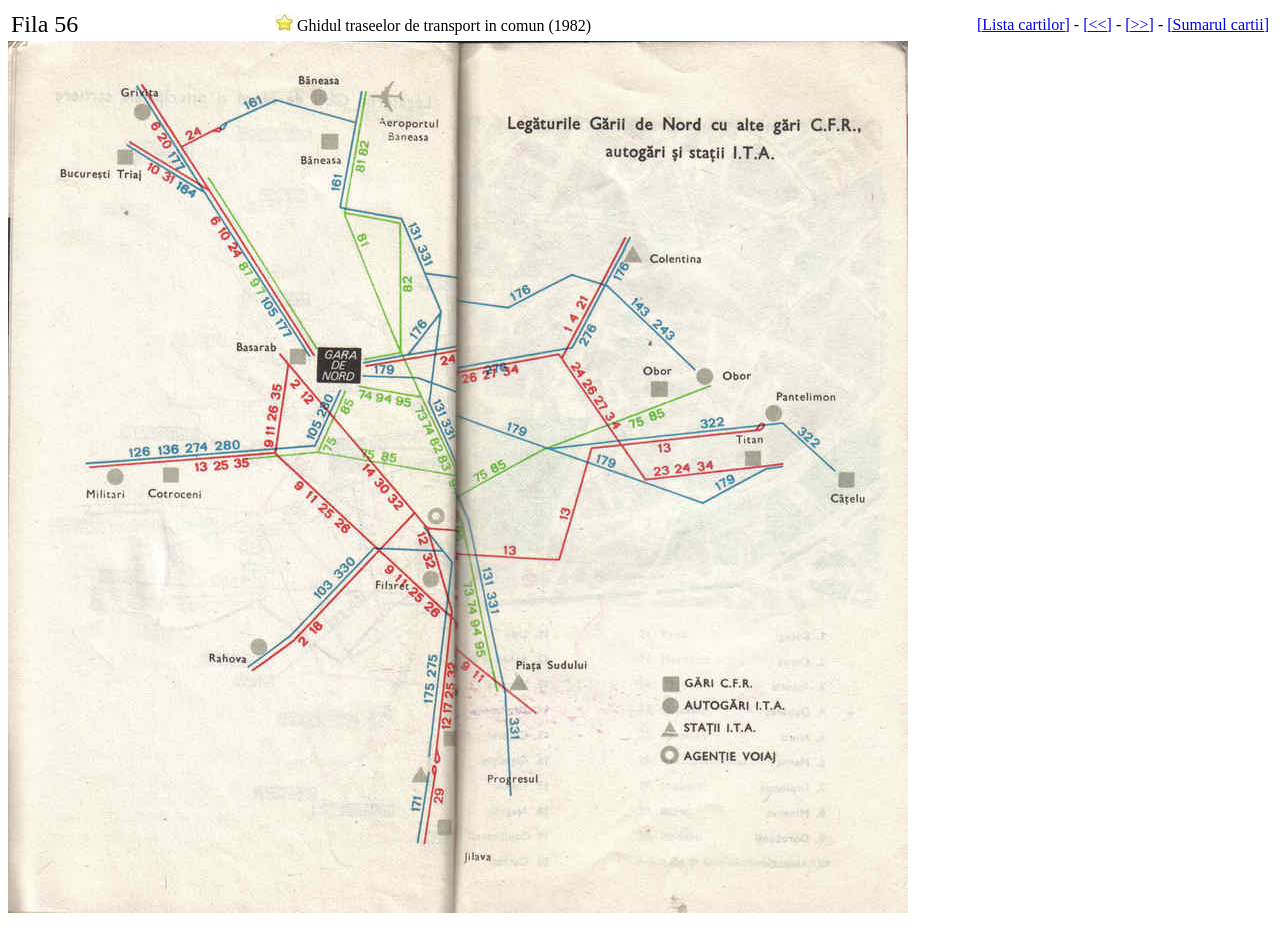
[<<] (1097, 24)
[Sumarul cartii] (1218, 24)
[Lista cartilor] (1023, 24)
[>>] (1139, 24)
